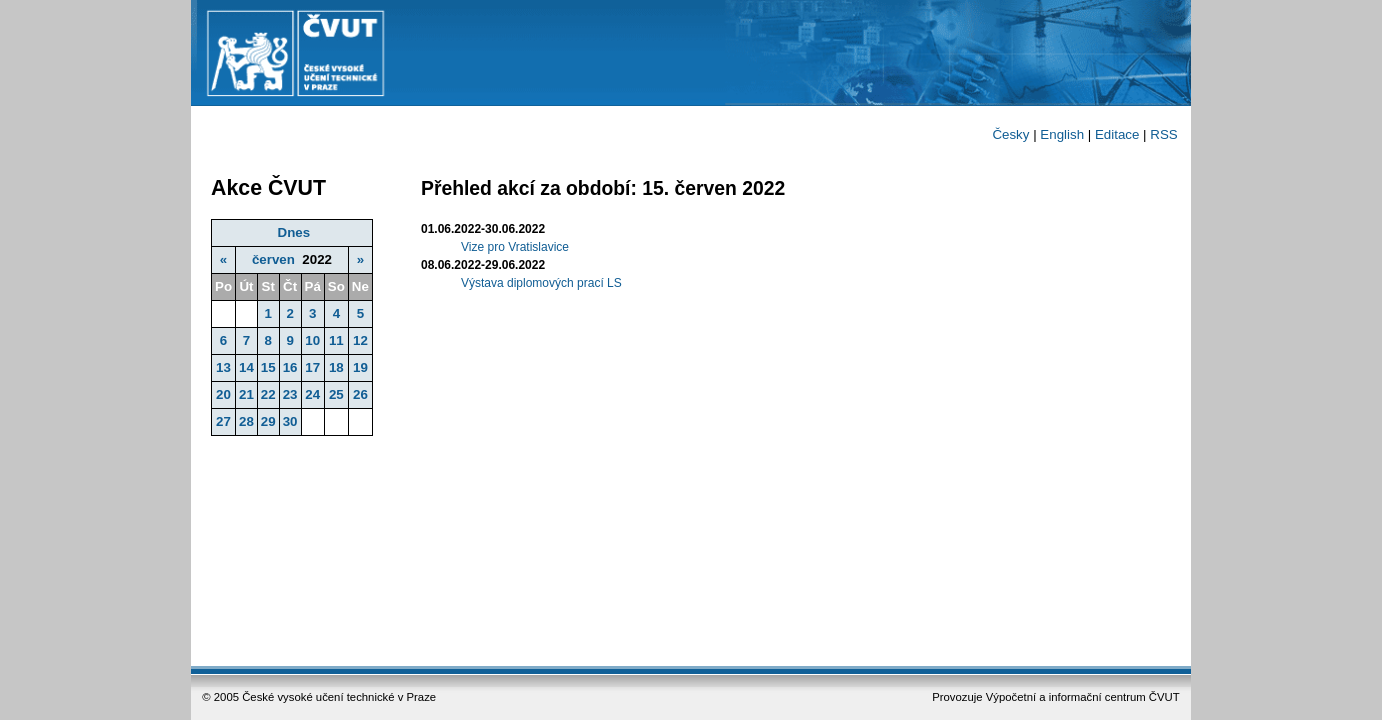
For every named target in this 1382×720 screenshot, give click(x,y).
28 (246, 421)
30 (290, 421)
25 (336, 394)
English (1062, 134)
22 (268, 394)
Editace (1117, 134)
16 (290, 367)
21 (246, 394)
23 (290, 394)
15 (268, 367)
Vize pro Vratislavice (515, 247)
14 (246, 367)
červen (273, 259)
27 (223, 421)
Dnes (294, 232)
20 (223, 394)
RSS (1163, 134)
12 (360, 340)
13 (223, 367)
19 (360, 367)
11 (336, 340)
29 (268, 421)
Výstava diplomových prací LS (541, 283)
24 (312, 394)
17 (312, 367)
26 (360, 394)
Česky (1010, 134)
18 (336, 367)
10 (312, 340)
